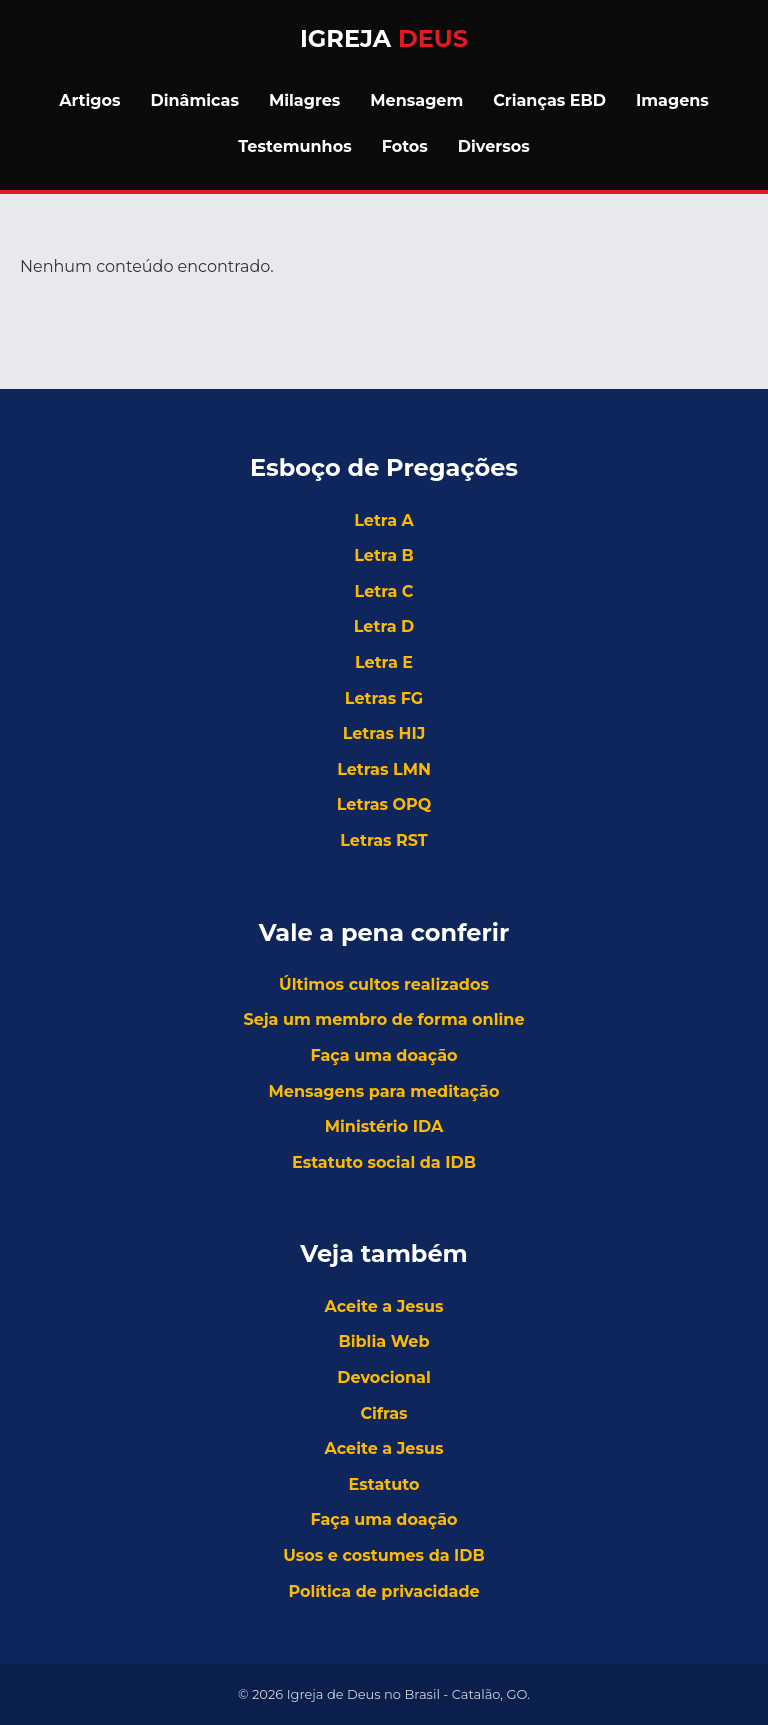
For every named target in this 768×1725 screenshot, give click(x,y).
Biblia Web (384, 1341)
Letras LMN (384, 769)
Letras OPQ (384, 804)
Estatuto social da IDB (384, 1162)
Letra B (384, 555)
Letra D (384, 626)
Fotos (405, 146)
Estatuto (384, 1484)
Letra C (384, 591)
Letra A (384, 520)
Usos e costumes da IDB (384, 1555)
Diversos (494, 146)
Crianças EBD (549, 100)
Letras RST (384, 840)
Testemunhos (294, 146)
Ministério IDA (384, 1126)
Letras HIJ (384, 733)
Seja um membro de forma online (383, 1019)
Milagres (304, 100)
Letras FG (384, 698)
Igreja (384, 38)
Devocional (383, 1377)
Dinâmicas (195, 100)
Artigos (89, 100)
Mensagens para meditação (384, 1091)
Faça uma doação (383, 1055)
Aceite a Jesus (384, 1306)
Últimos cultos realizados (384, 984)
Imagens (672, 100)
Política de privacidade (383, 1591)
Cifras (383, 1413)
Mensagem (416, 100)
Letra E (384, 662)
